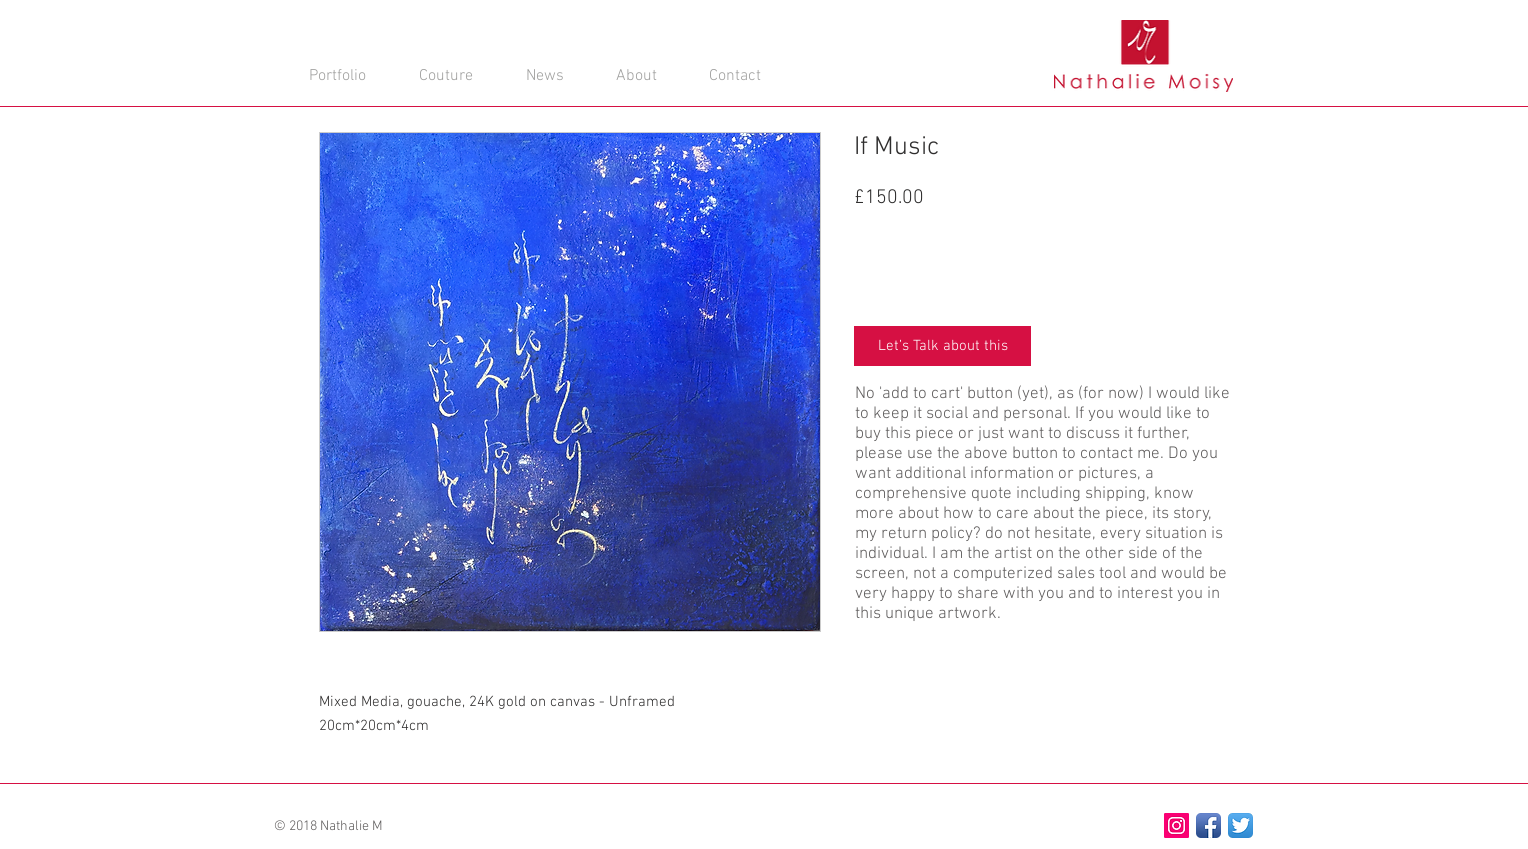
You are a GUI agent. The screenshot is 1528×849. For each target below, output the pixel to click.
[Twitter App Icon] (1240, 825)
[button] (733, 47)
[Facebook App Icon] (1208, 825)
